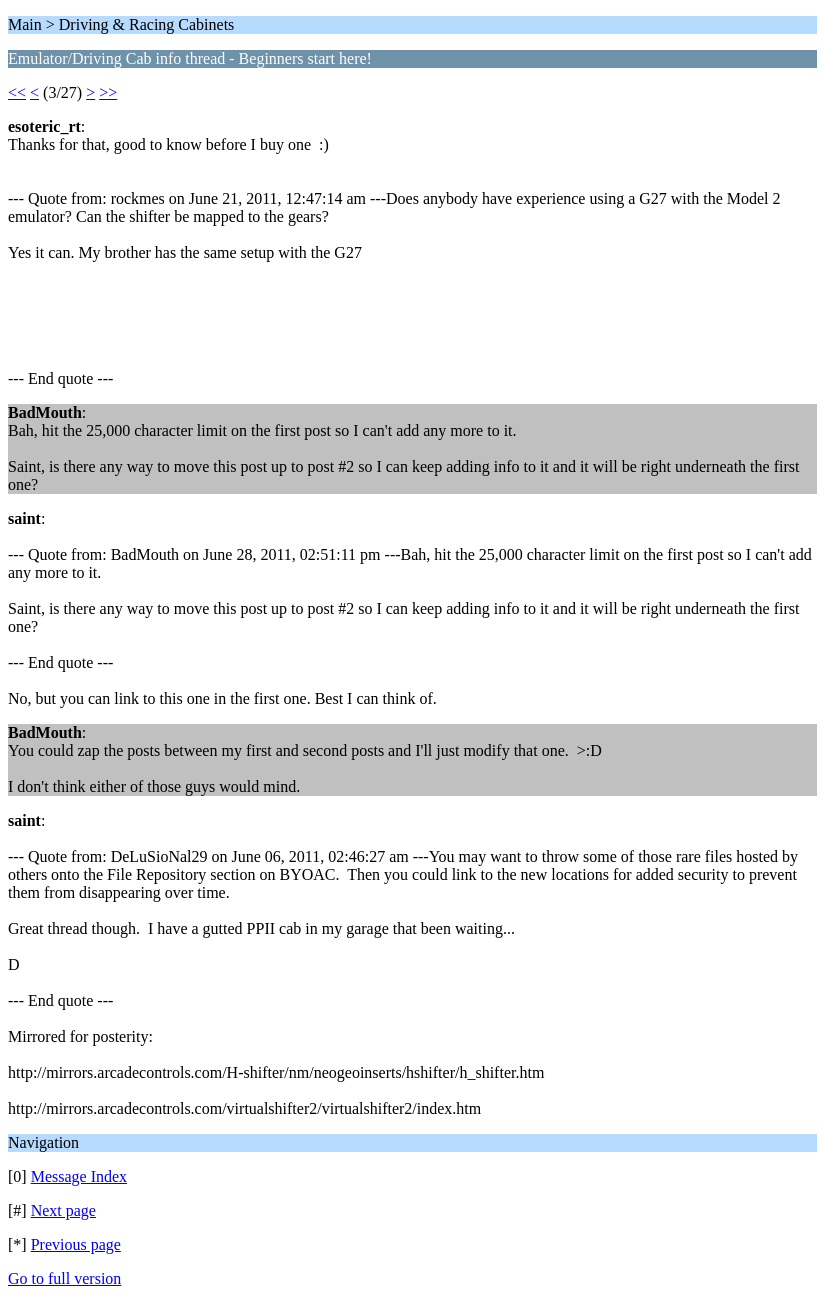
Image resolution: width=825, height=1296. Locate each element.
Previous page (76, 1244)
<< (17, 92)
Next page (63, 1210)
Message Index (79, 1176)
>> (108, 92)
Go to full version (64, 1278)
